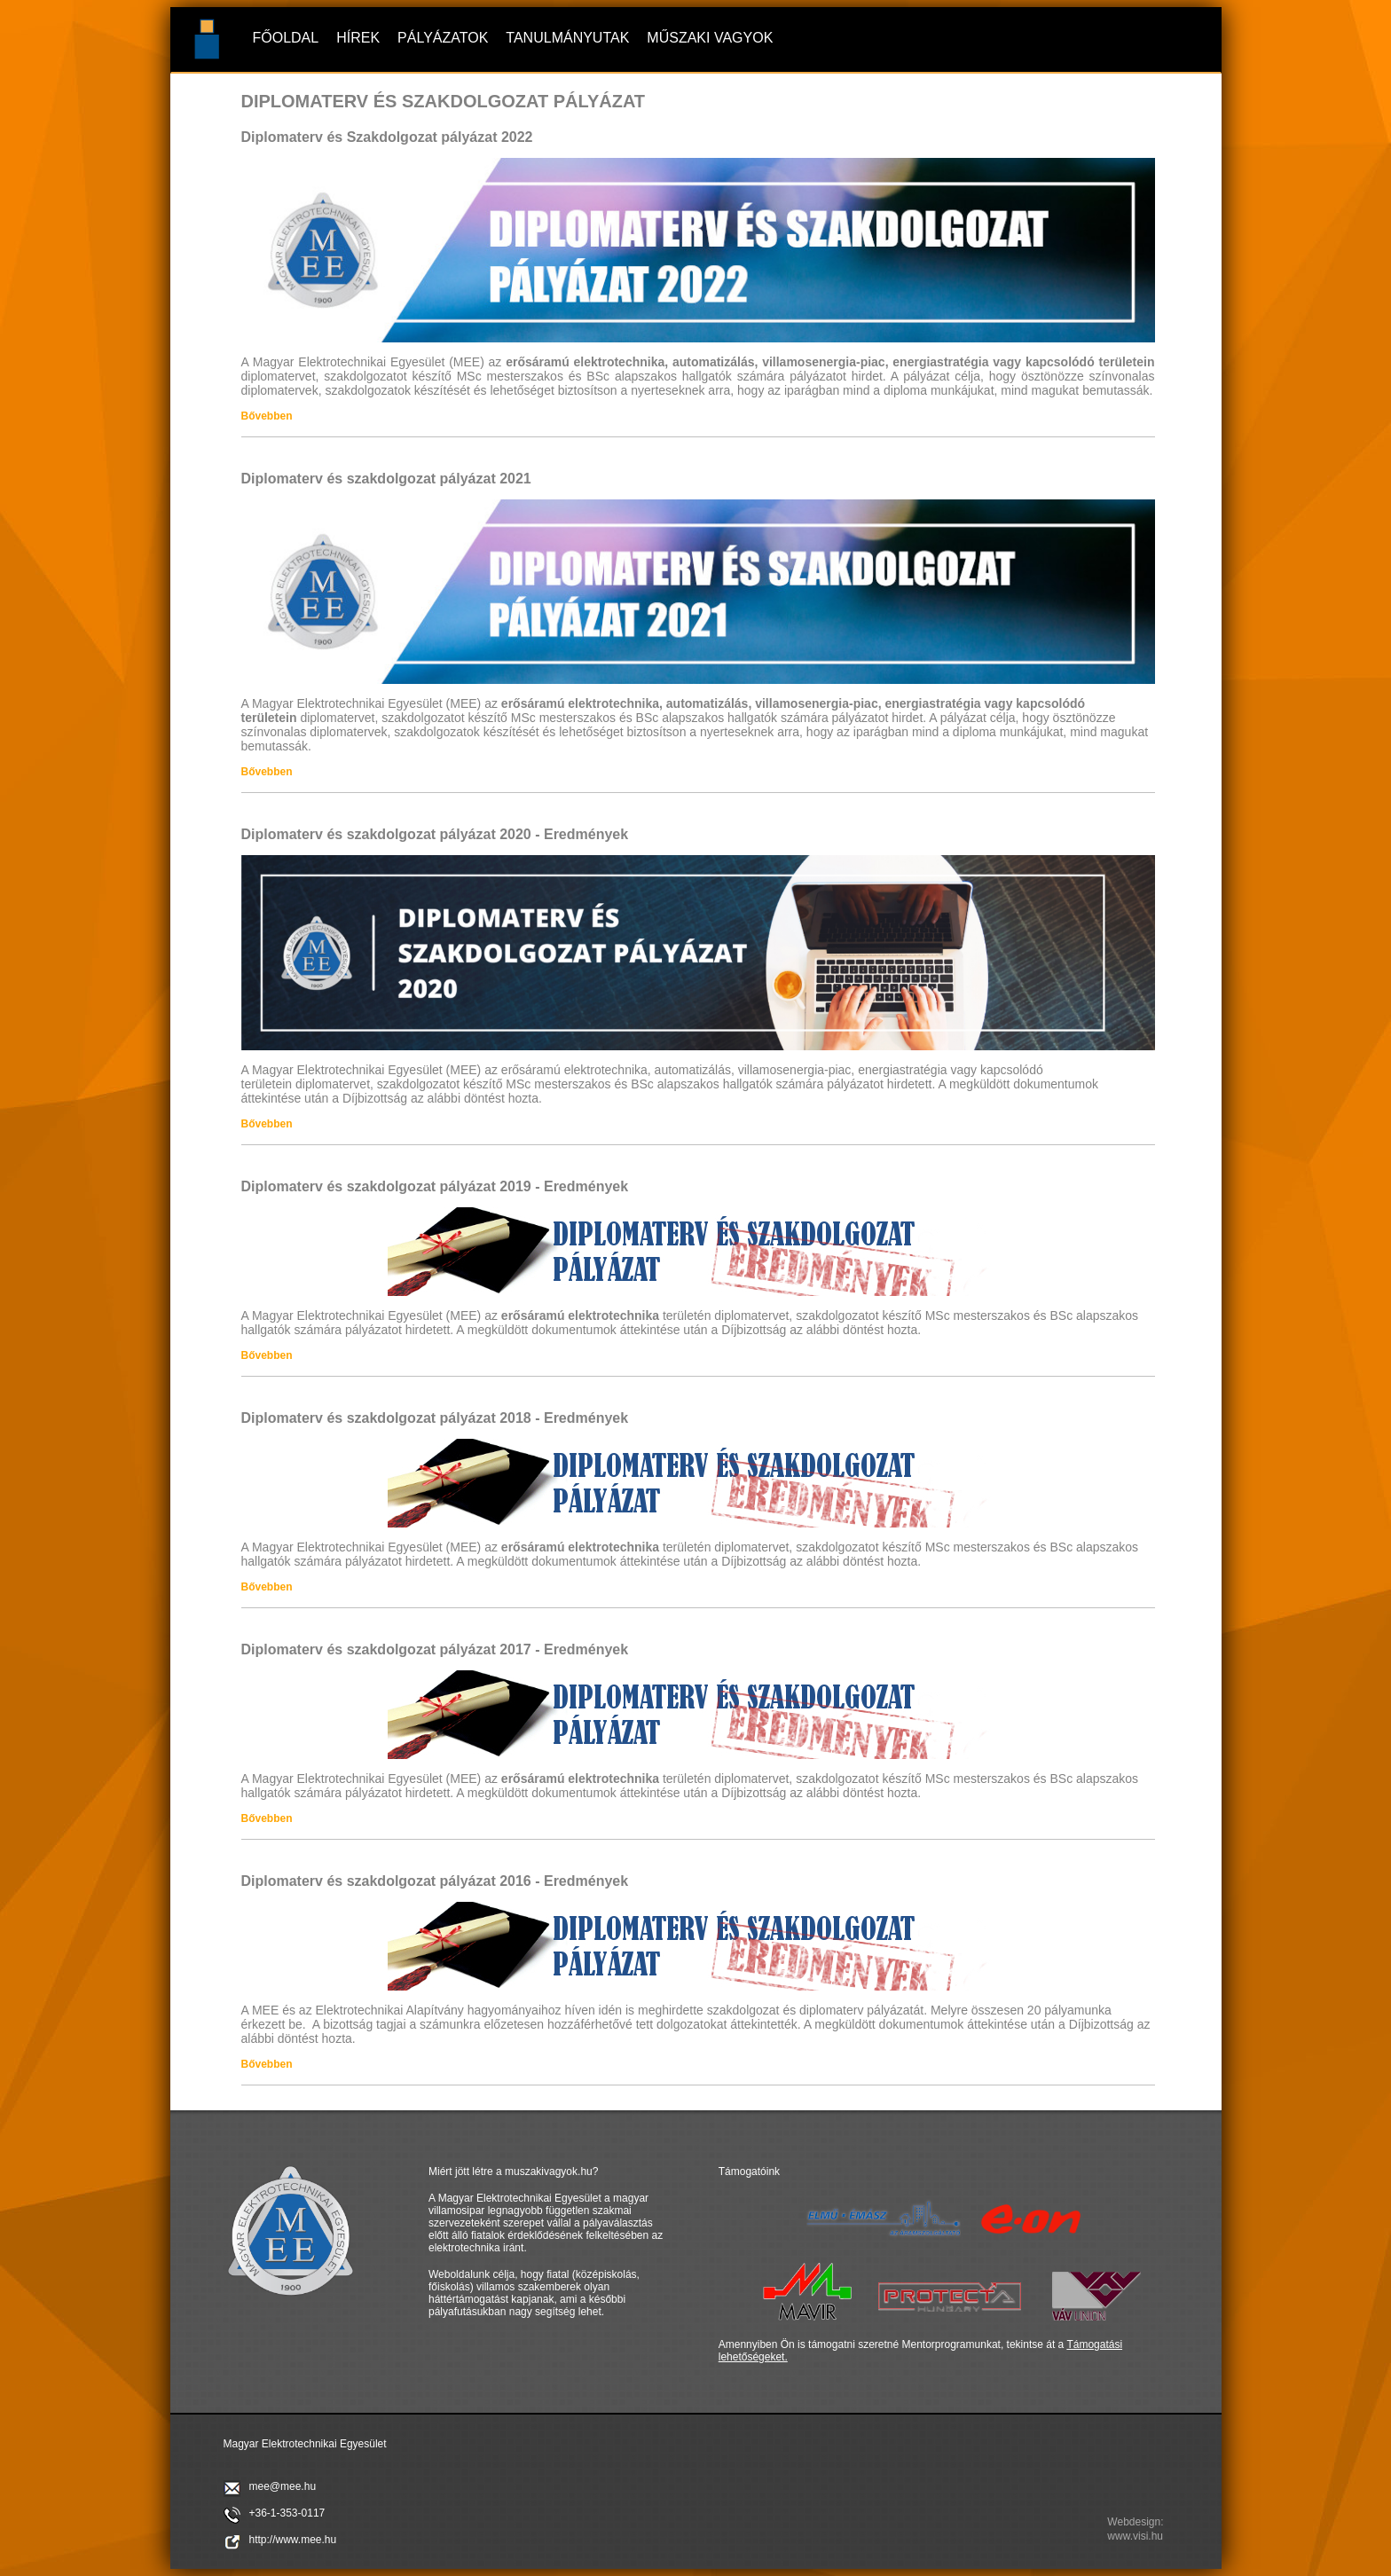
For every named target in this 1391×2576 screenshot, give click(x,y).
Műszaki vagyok (710, 37)
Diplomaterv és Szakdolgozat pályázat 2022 (387, 137)
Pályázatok (442, 37)
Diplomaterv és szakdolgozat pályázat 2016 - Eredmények (435, 1881)
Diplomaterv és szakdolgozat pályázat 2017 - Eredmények (435, 1649)
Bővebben (267, 416)
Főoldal (286, 37)
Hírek (358, 37)
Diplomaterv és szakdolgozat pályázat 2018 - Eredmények (435, 1417)
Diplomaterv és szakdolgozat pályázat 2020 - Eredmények (435, 834)
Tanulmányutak (567, 37)
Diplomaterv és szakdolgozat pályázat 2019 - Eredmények (435, 1186)
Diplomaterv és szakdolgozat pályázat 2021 (386, 478)
